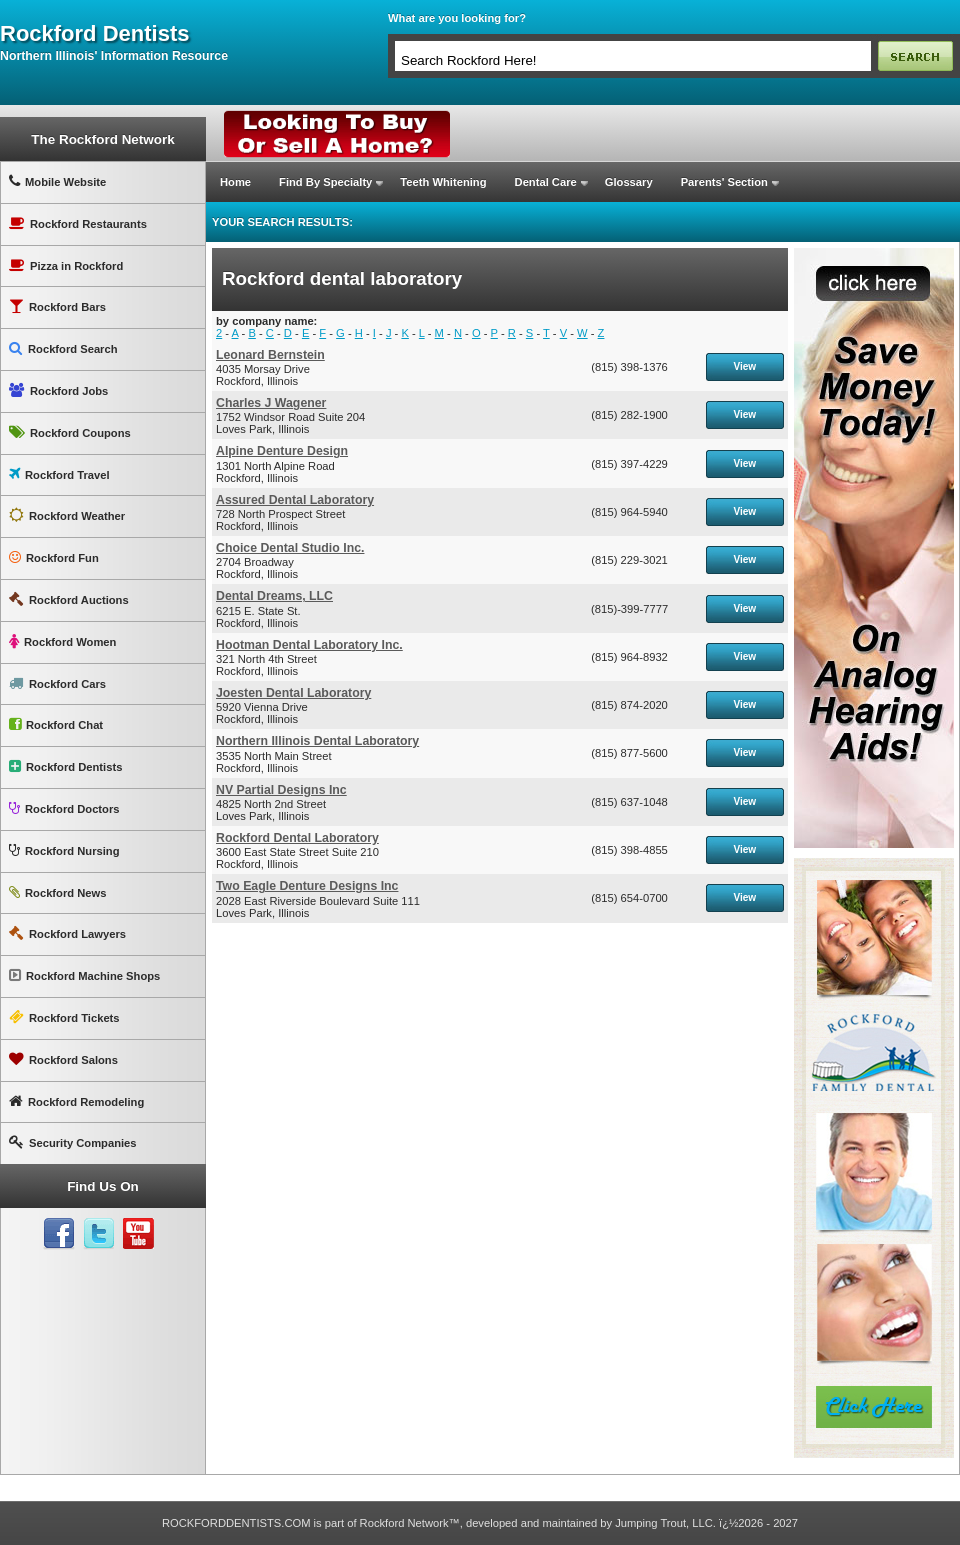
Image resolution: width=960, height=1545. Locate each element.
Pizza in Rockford (66, 265)
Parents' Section (724, 182)
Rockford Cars (57, 683)
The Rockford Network (102, 139)
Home (235, 182)
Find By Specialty (325, 182)
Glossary (629, 182)
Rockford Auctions (69, 599)
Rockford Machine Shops (84, 975)
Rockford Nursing (64, 850)
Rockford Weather (67, 515)
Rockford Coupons (70, 432)
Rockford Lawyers (67, 933)
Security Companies (73, 1142)
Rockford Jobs (58, 390)
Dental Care (546, 182)
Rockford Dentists (65, 766)
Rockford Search (63, 348)
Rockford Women (62, 641)
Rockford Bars (57, 306)
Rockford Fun (54, 557)
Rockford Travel (59, 474)
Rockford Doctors (64, 808)
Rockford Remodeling (76, 1101)
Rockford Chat (56, 724)
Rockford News (57, 892)
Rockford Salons (63, 1059)
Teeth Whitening (443, 182)
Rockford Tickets (64, 1017)
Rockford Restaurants (78, 223)
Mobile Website (57, 181)
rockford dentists (94, 34)
